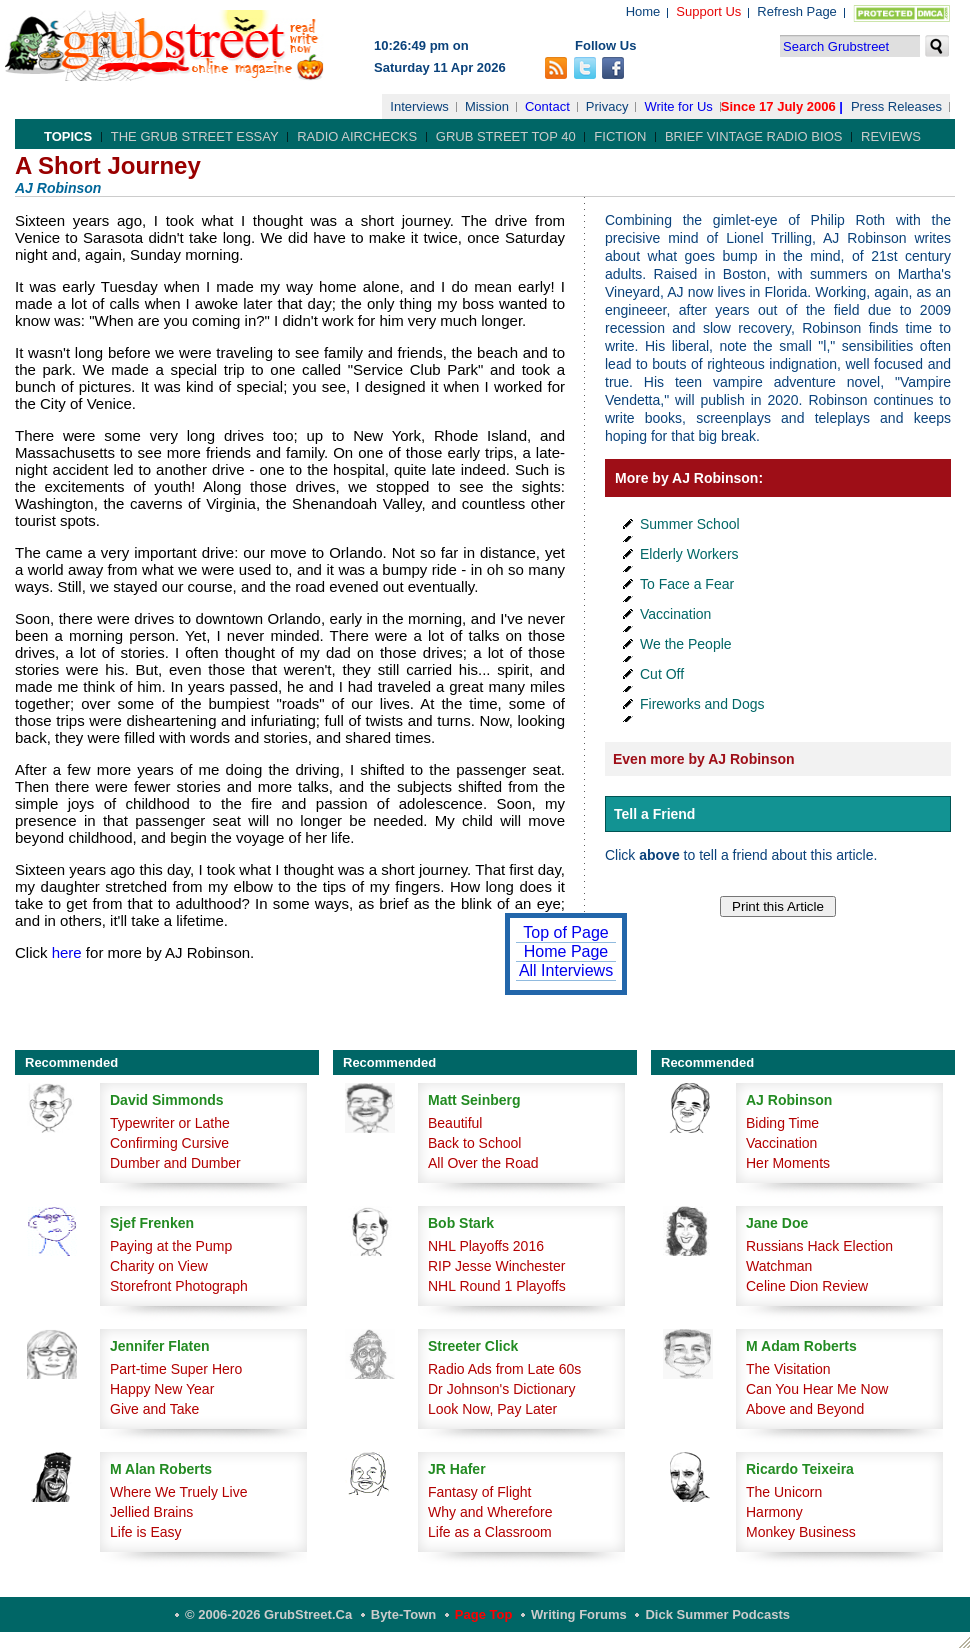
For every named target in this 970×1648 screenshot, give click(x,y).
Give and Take (154, 1409)
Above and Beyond (805, 1409)
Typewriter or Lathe (170, 1123)
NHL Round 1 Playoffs (497, 1286)
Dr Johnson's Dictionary (501, 1389)
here (67, 952)
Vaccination (675, 614)
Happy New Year (162, 1389)
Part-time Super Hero (176, 1369)
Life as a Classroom (490, 1532)
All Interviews (566, 970)
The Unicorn (784, 1492)
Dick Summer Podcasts (717, 1614)
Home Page (566, 951)
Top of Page (565, 932)
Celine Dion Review (807, 1286)
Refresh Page (797, 11)
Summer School (690, 524)
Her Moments (788, 1163)
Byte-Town (403, 1614)
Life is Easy (146, 1532)
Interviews (419, 106)
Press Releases (896, 106)
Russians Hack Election (819, 1246)
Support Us (708, 11)
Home (643, 11)
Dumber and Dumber (175, 1163)
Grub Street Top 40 (506, 136)
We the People (686, 644)
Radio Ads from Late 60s (504, 1369)
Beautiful (455, 1123)
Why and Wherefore (490, 1512)
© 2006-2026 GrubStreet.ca (268, 1614)
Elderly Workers (689, 554)
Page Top (484, 1614)
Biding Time (782, 1123)
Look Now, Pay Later (492, 1409)
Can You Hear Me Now (817, 1389)
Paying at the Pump (171, 1246)
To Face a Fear (687, 584)
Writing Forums (579, 1614)
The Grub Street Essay (195, 136)
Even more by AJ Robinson (704, 759)
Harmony (774, 1512)
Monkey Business (801, 1532)
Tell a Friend (654, 814)
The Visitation (788, 1369)
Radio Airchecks (357, 136)
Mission (487, 106)
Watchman (779, 1266)
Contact (547, 106)
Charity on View (159, 1266)
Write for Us (678, 106)
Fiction (620, 136)
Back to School (474, 1143)
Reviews (891, 136)
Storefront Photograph (179, 1286)
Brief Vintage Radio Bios (753, 136)
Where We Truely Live (178, 1492)
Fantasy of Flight (480, 1492)
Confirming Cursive (169, 1143)
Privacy (607, 106)
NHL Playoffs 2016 (486, 1246)
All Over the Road (483, 1163)
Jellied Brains (151, 1512)
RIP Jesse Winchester (496, 1266)
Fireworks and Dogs (702, 704)
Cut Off (662, 674)
